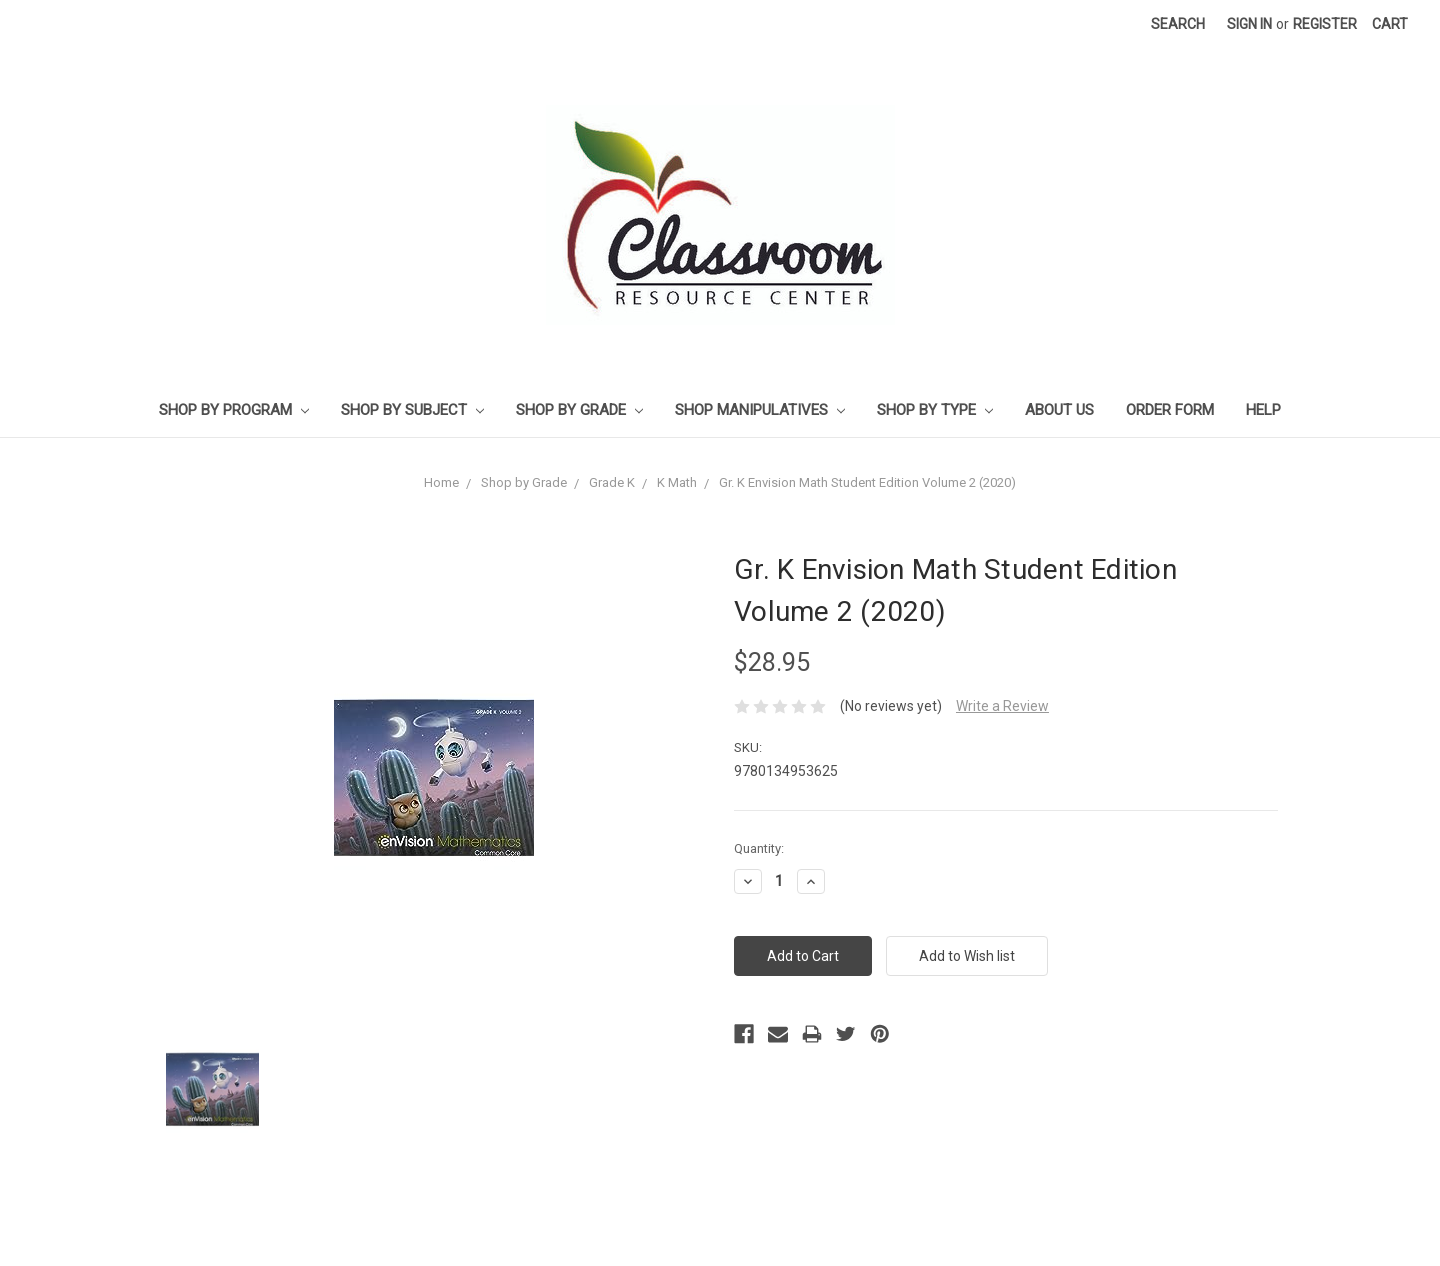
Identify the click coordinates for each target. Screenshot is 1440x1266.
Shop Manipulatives (760, 410)
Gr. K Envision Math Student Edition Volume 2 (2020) (867, 482)
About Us (1059, 410)
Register (1325, 24)
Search (1178, 24)
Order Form (1170, 410)
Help (1263, 410)
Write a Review (1002, 706)
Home (441, 482)
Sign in (1249, 24)
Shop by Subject (412, 410)
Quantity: (759, 848)
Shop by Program (234, 410)
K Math (677, 482)
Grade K (612, 482)
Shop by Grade (579, 410)
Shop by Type (935, 410)
